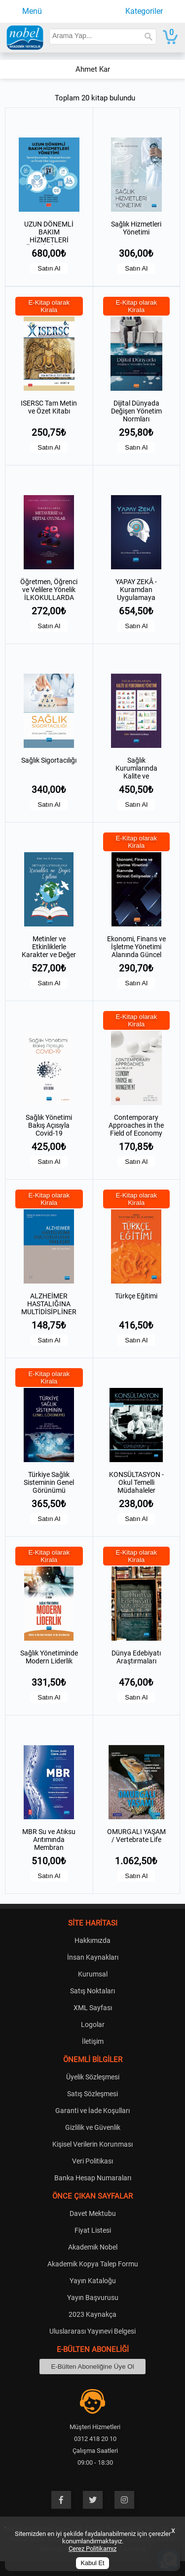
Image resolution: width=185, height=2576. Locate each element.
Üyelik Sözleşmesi (92, 2077)
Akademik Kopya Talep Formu (92, 2264)
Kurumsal (93, 1974)
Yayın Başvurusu (92, 2297)
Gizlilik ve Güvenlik (92, 2127)
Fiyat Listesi (92, 2230)
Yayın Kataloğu (93, 2281)
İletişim (93, 2041)
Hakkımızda (92, 1940)
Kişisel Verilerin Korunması (92, 2144)
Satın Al (48, 268)
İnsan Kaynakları (92, 1957)
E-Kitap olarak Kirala (49, 306)
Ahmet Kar (92, 69)
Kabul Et (93, 2563)
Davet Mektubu (93, 2213)
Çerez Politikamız (92, 2548)
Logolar (93, 2024)
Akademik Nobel (92, 2247)
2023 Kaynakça (92, 2314)
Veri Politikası (92, 2161)
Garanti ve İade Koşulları (92, 2111)
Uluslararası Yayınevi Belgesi (92, 2331)
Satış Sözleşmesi (92, 2094)
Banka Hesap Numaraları (92, 2178)
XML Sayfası (93, 2008)
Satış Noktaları (92, 1991)
